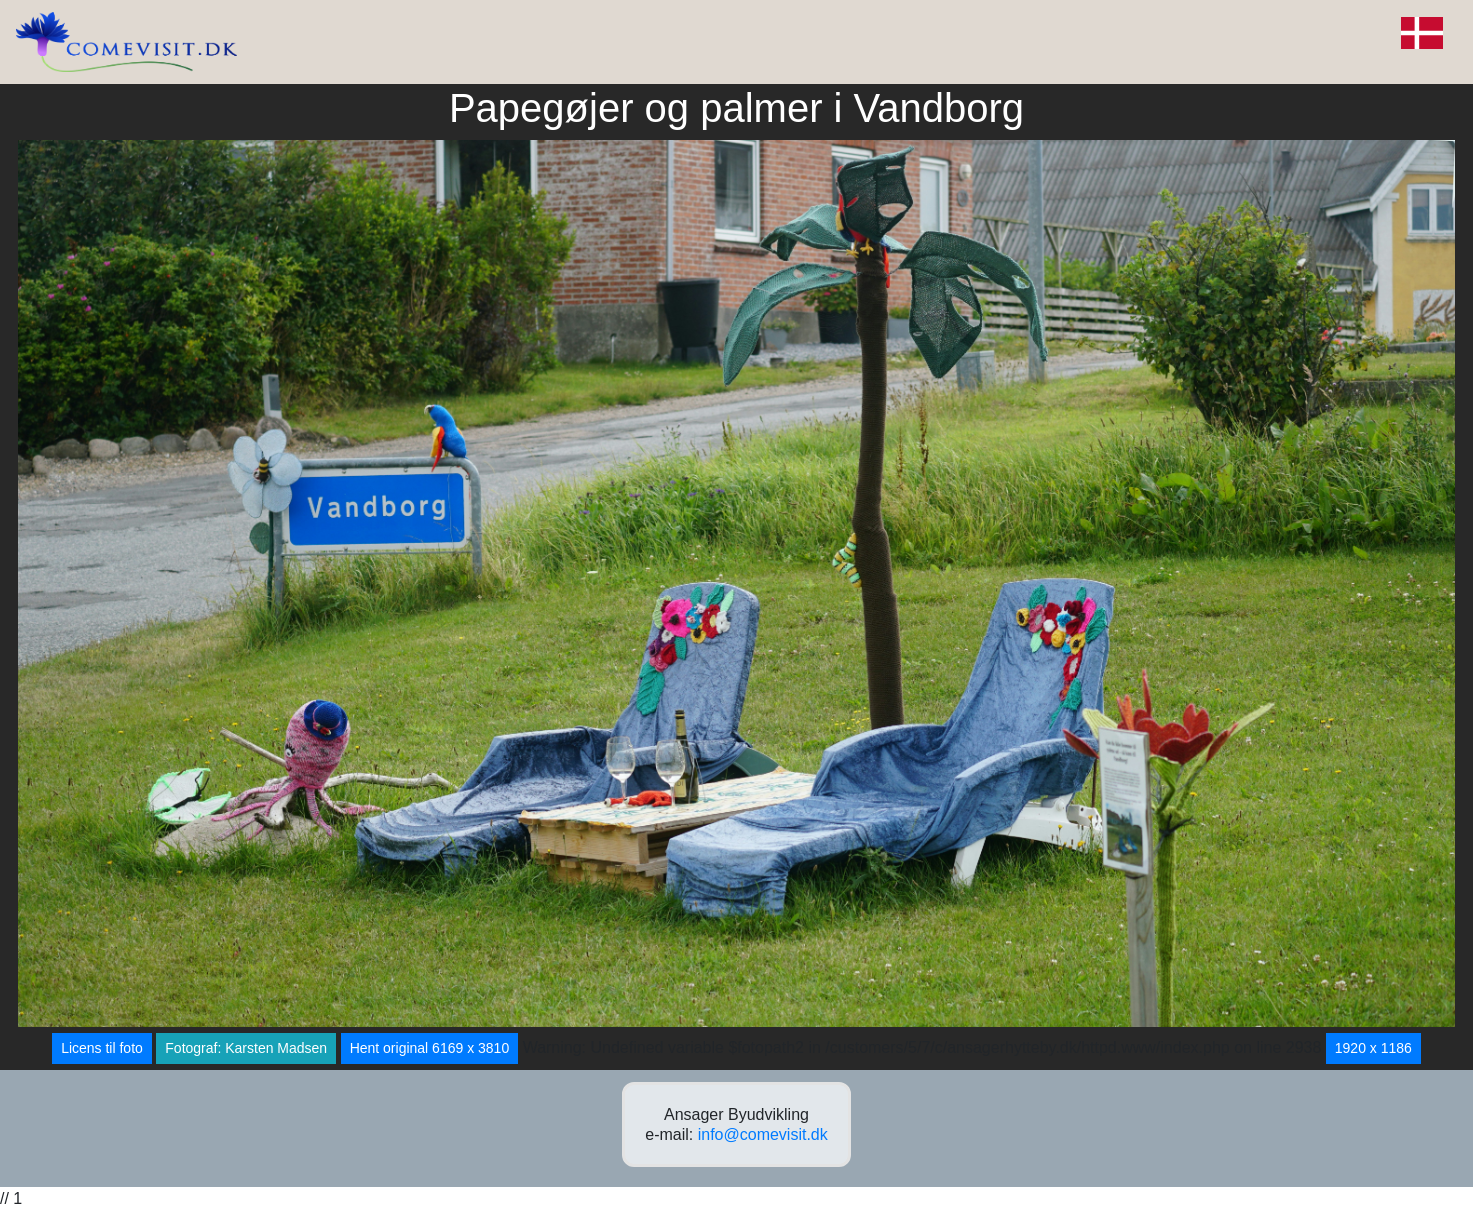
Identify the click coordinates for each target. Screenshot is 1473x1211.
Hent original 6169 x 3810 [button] (430, 1048)
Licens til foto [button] (102, 1048)
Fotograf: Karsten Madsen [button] (246, 1048)
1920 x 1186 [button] (1373, 1048)
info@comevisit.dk (763, 1134)
